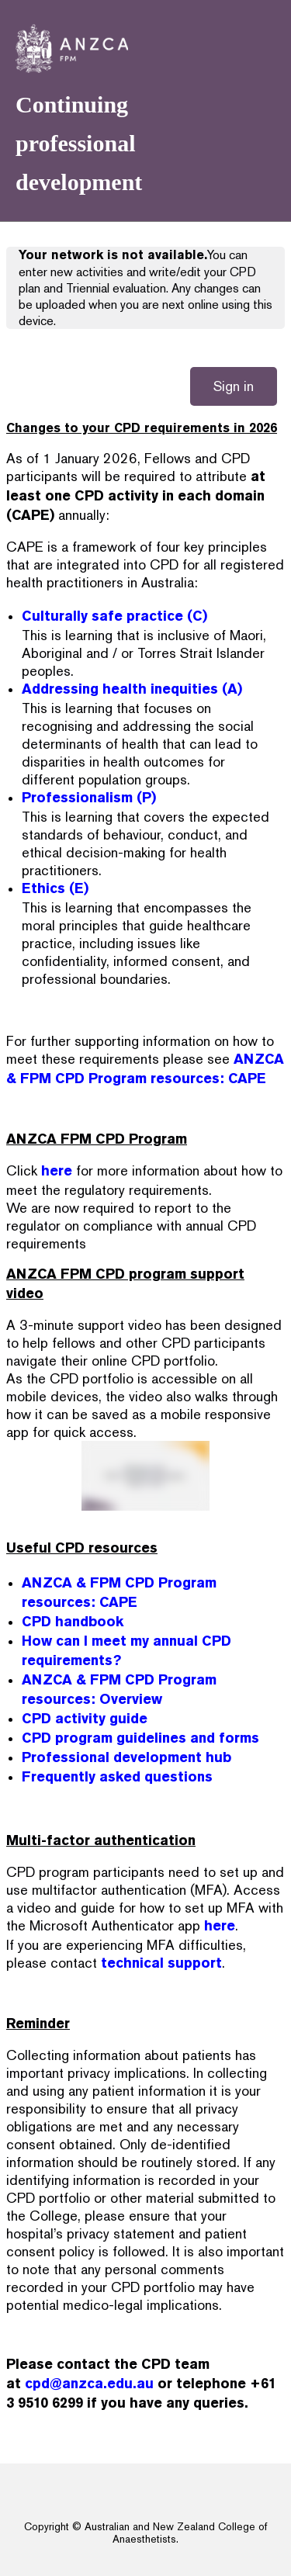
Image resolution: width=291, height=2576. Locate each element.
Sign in (233, 386)
